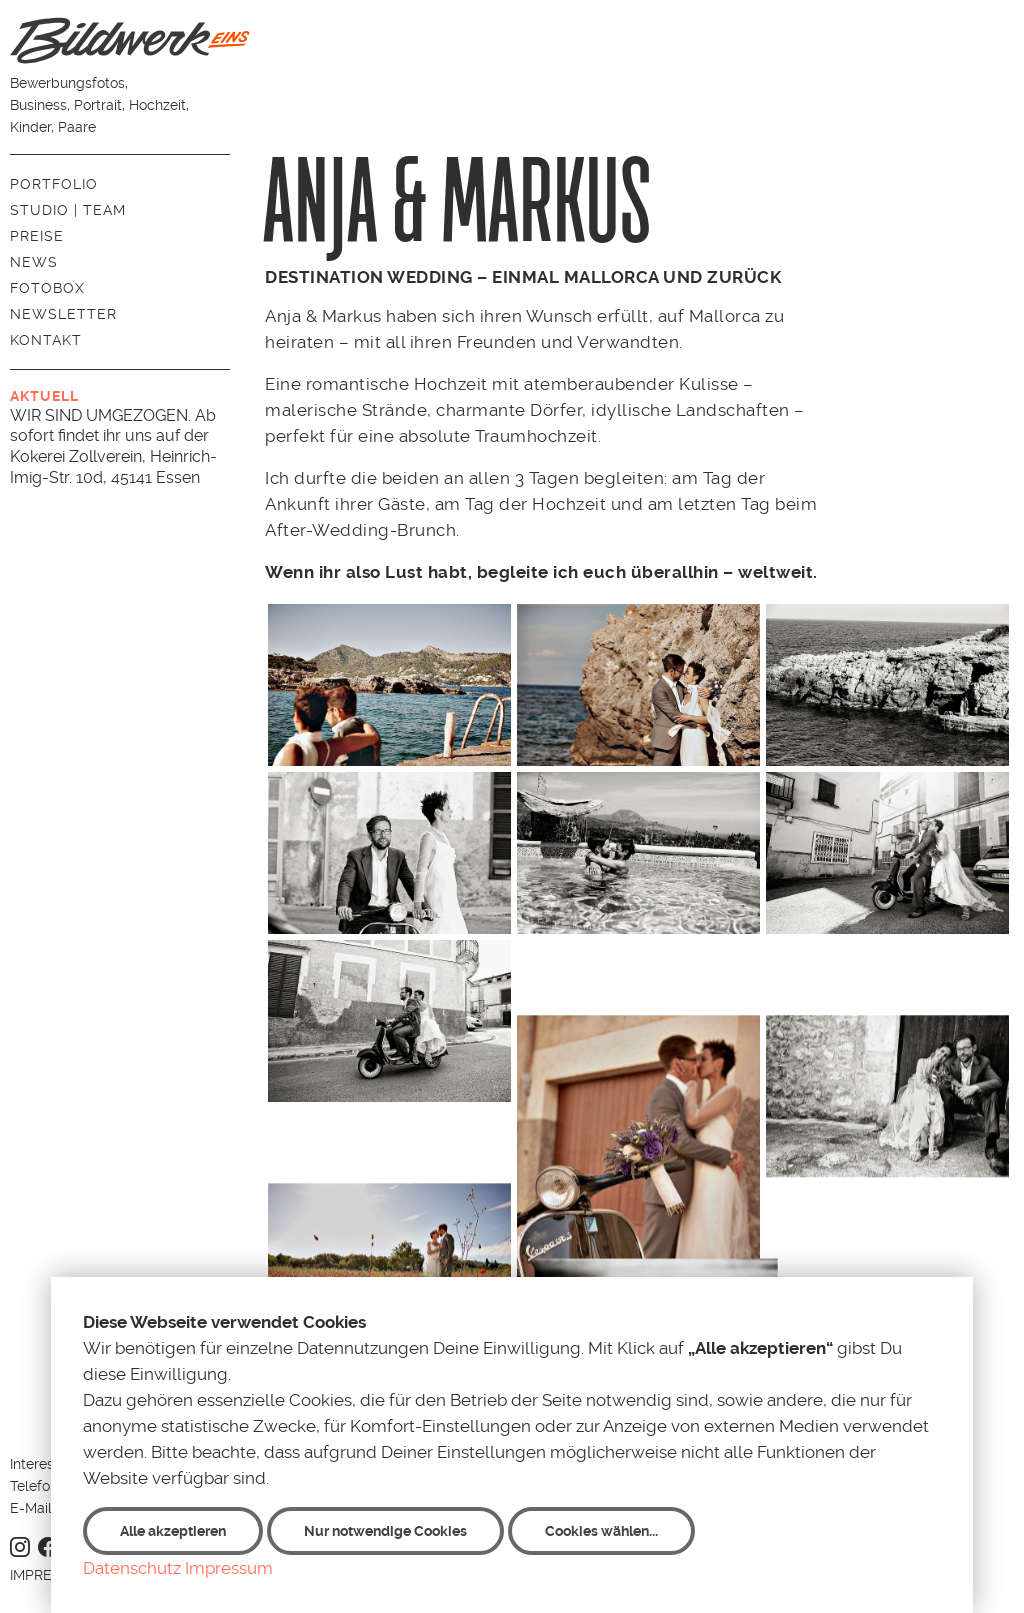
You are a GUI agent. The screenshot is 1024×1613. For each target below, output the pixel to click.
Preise (37, 236)
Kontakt (46, 340)
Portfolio (54, 184)
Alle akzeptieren (173, 1531)
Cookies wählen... (601, 1531)
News (34, 262)
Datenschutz (132, 1568)
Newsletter (63, 314)
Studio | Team (68, 210)
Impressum (229, 1568)
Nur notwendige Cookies (385, 1531)
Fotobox (47, 288)
